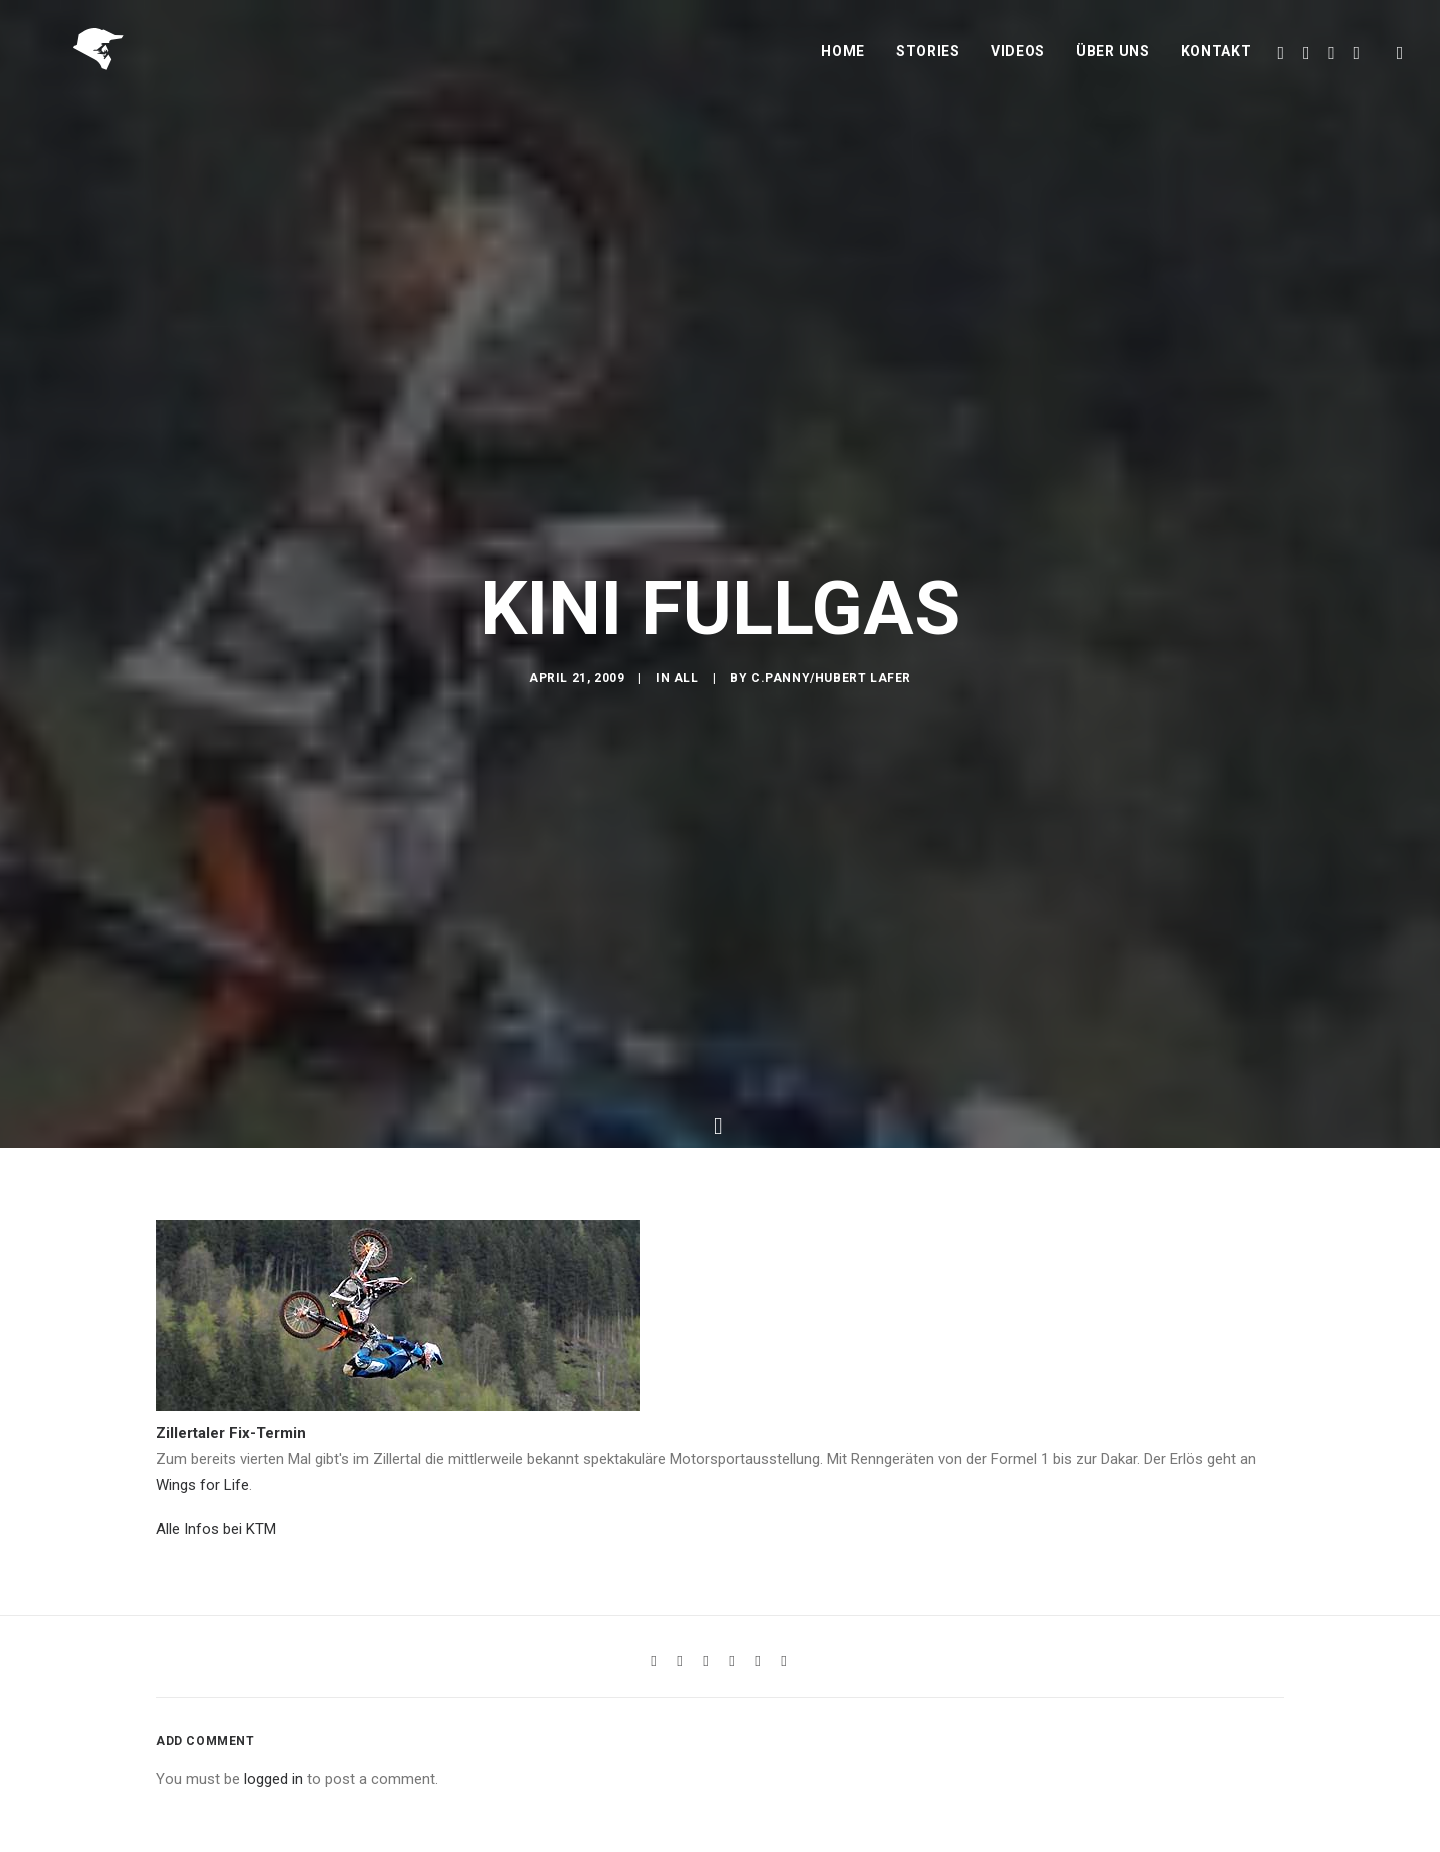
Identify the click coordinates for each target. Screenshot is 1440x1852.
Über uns (1113, 67)
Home (843, 67)
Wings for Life (202, 1620)
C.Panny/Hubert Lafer (831, 760)
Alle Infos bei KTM (216, 1664)
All (686, 760)
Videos (1018, 67)
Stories (928, 67)
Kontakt (1216, 67)
